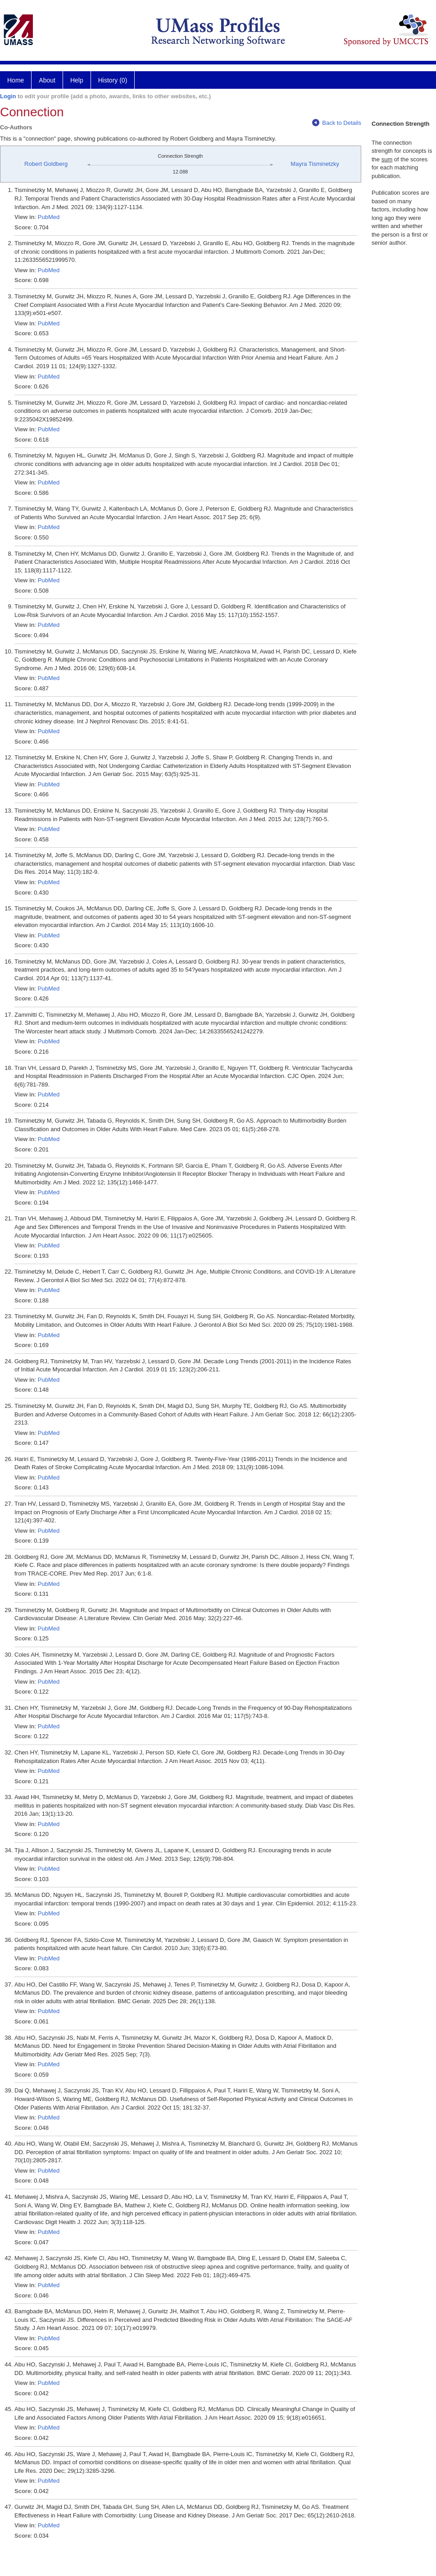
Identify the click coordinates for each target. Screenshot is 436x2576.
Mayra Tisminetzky (315, 163)
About (47, 80)
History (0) (112, 80)
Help (76, 80)
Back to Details (336, 122)
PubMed (48, 217)
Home (15, 80)
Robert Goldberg (46, 163)
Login (8, 96)
